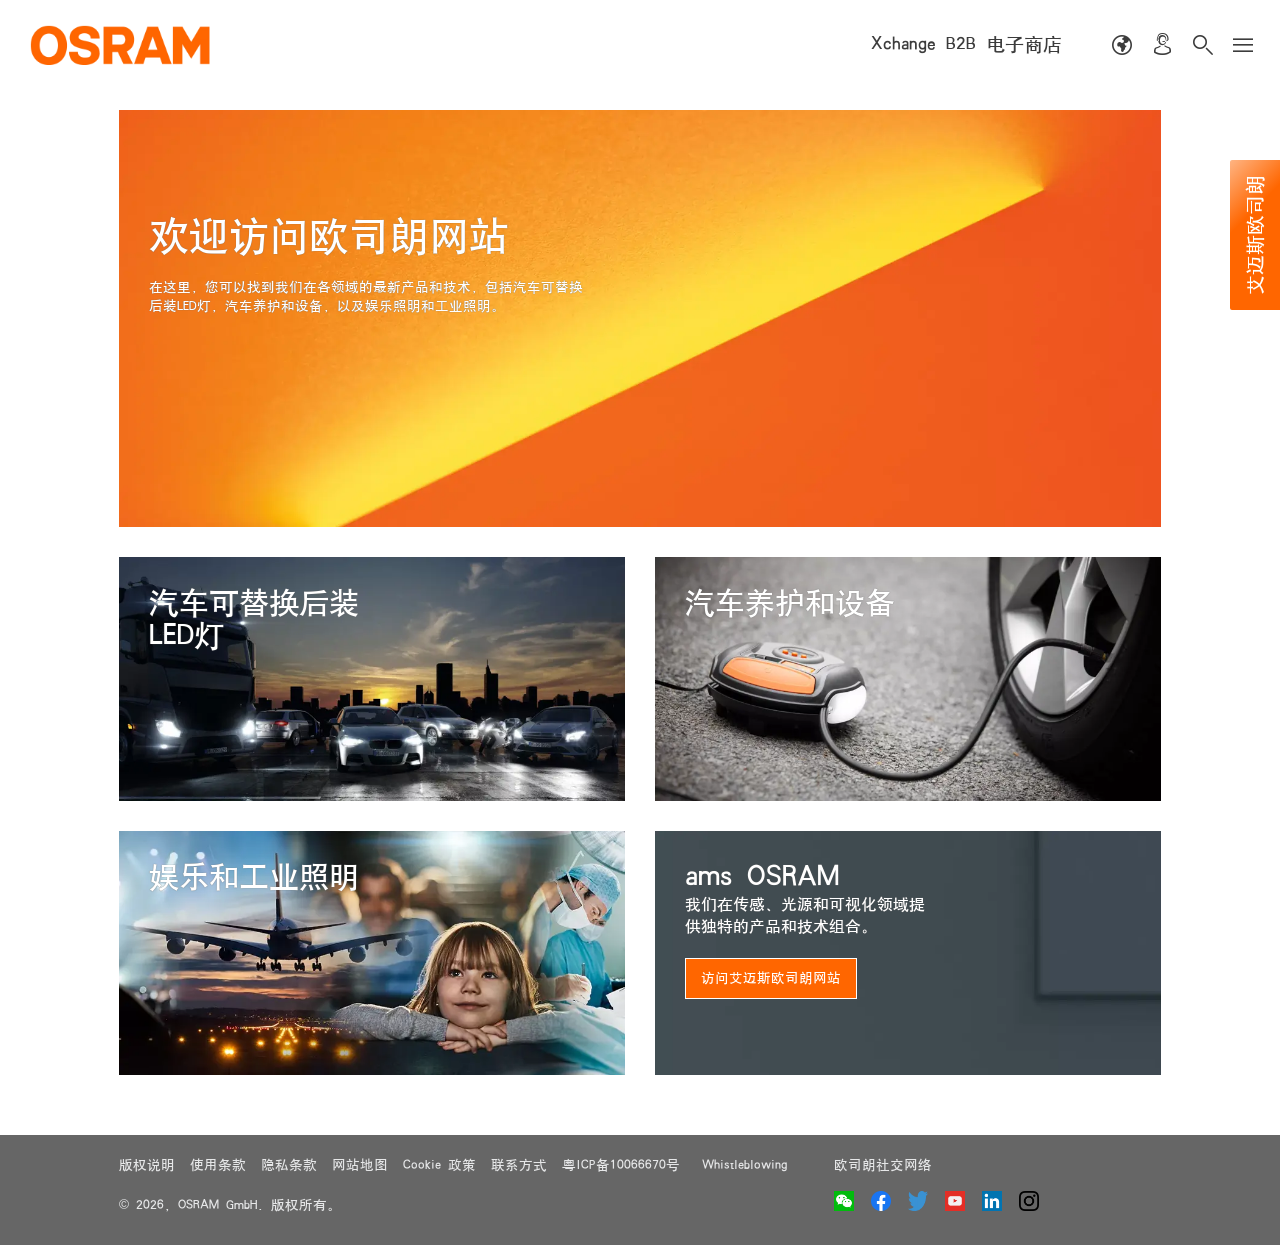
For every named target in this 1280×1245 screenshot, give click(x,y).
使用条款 (218, 1165)
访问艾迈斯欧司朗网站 (771, 978)
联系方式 (519, 1165)
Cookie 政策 (439, 1165)
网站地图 (360, 1165)
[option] (640, 318)
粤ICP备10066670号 (624, 1165)
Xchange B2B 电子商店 (966, 44)
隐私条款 (289, 1165)
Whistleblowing (744, 1165)
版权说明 (147, 1165)
